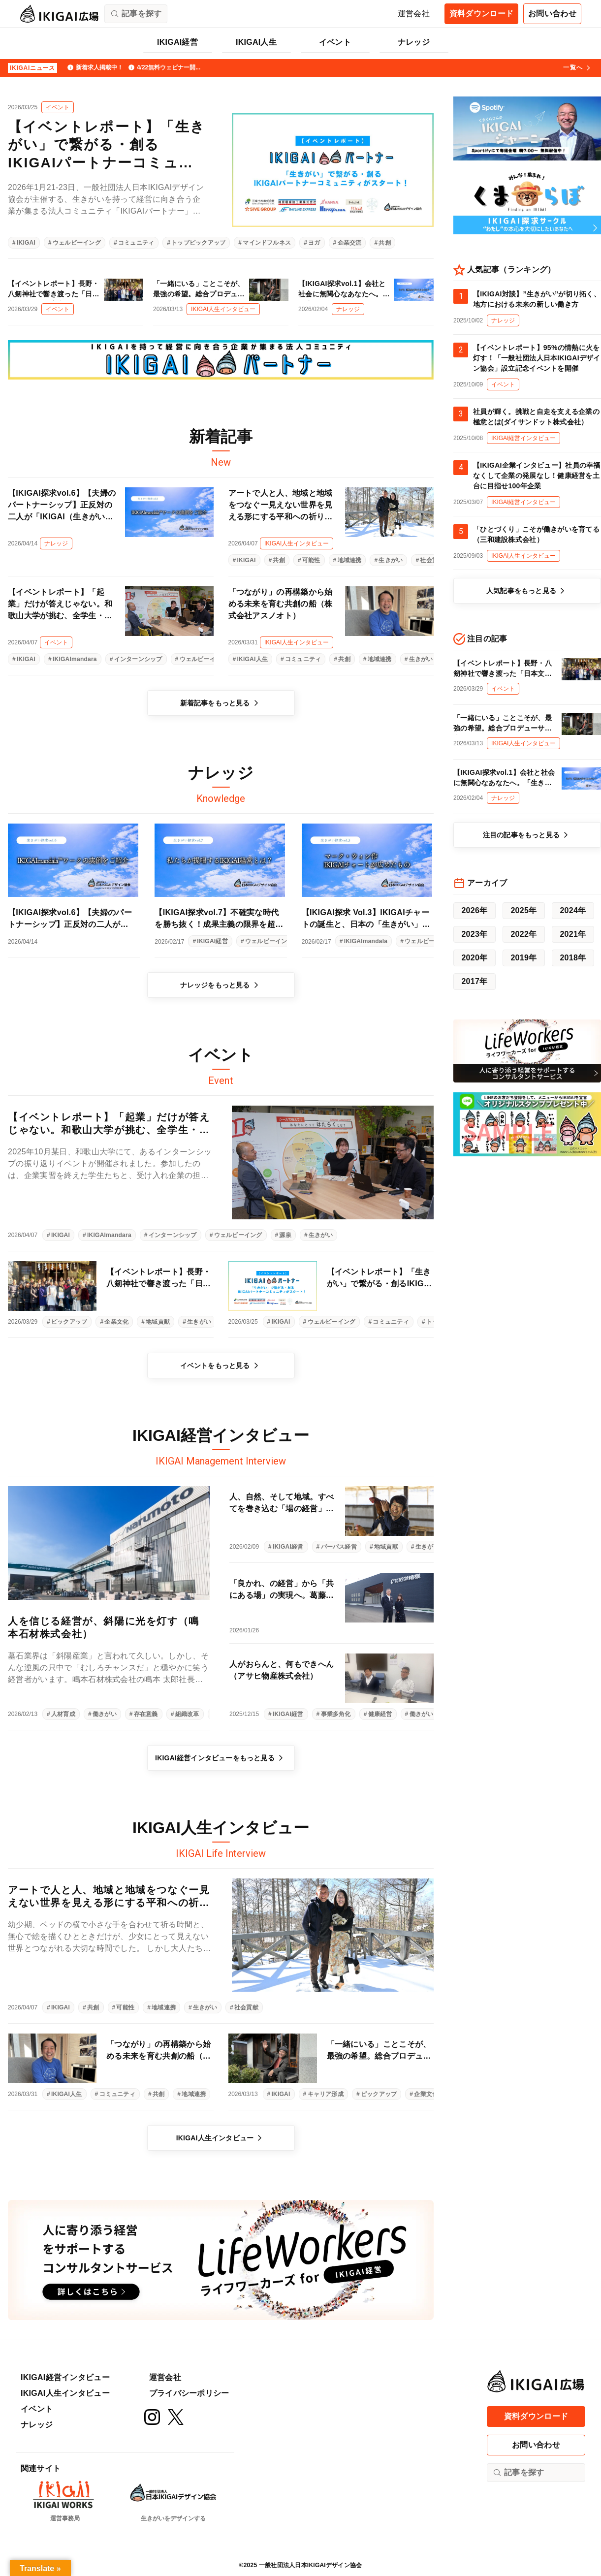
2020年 (474, 958)
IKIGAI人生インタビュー (221, 2138)
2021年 (573, 934)
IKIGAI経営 (177, 42)
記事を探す (518, 2473)
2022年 (523, 934)
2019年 (523, 958)
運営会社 (414, 13)
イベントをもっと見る (221, 1365)
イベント (335, 42)
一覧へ (578, 68)
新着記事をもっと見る (221, 703)
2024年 (573, 910)
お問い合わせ (552, 13)
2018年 (573, 958)
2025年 (523, 910)
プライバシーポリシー (189, 2393)
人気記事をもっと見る (527, 591)
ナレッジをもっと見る (221, 985)
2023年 (474, 934)
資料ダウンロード (481, 13)
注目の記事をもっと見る (527, 835)
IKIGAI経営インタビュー (65, 2377)
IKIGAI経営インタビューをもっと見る (220, 1758)
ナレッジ (414, 42)
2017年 (474, 981)
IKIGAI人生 (256, 42)
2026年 (474, 910)
